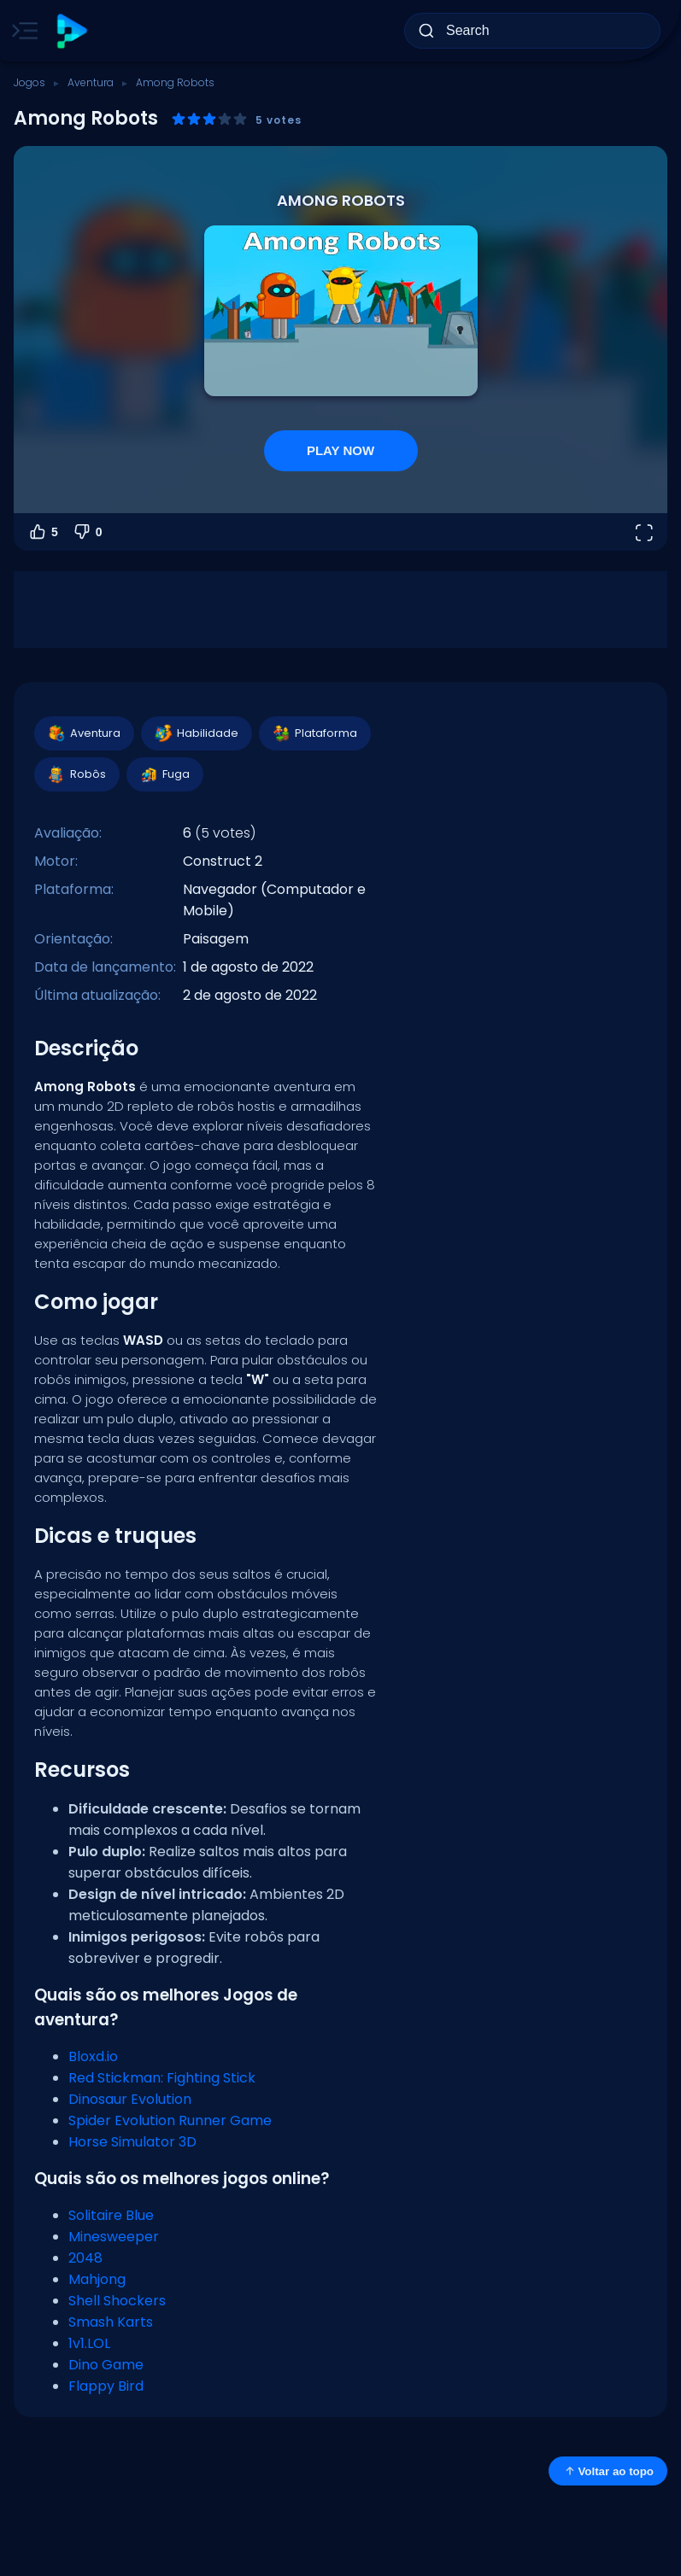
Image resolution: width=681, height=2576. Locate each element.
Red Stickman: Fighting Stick (161, 2078)
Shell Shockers (117, 2300)
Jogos (29, 82)
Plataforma (314, 733)
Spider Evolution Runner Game (170, 2120)
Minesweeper (113, 2236)
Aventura (91, 82)
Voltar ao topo (608, 2471)
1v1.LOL (89, 2343)
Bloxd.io (93, 2056)
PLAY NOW (340, 450)
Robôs (76, 774)
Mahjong (97, 2279)
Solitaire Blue (111, 2215)
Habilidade (195, 733)
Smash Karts (110, 2322)
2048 (85, 2258)
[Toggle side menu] (21, 31)
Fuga (164, 774)
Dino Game (106, 2364)
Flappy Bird (106, 2386)
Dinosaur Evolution (129, 2099)
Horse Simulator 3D (132, 2142)
